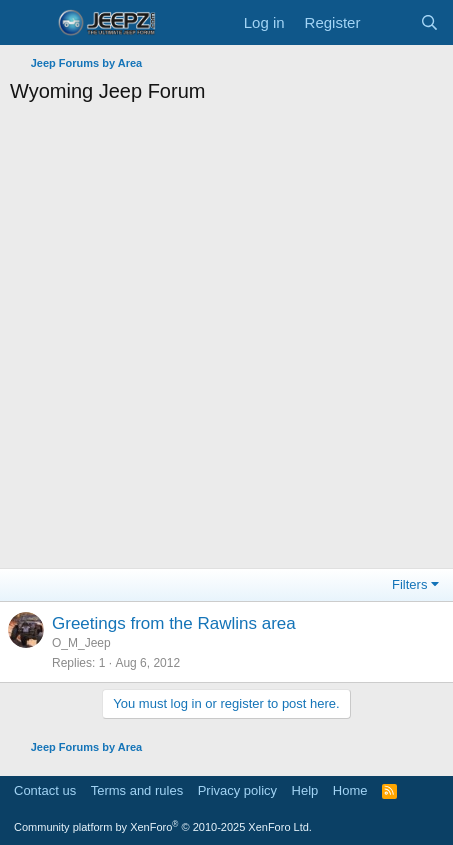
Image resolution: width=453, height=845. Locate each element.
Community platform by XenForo (163, 827)
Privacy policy (237, 790)
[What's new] (389, 22)
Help (305, 790)
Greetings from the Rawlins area (174, 623)
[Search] (429, 22)
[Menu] (27, 23)
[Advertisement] (226, 341)
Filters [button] (409, 584)
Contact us (45, 790)
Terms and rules (137, 790)
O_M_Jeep (81, 643)
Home (350, 790)
